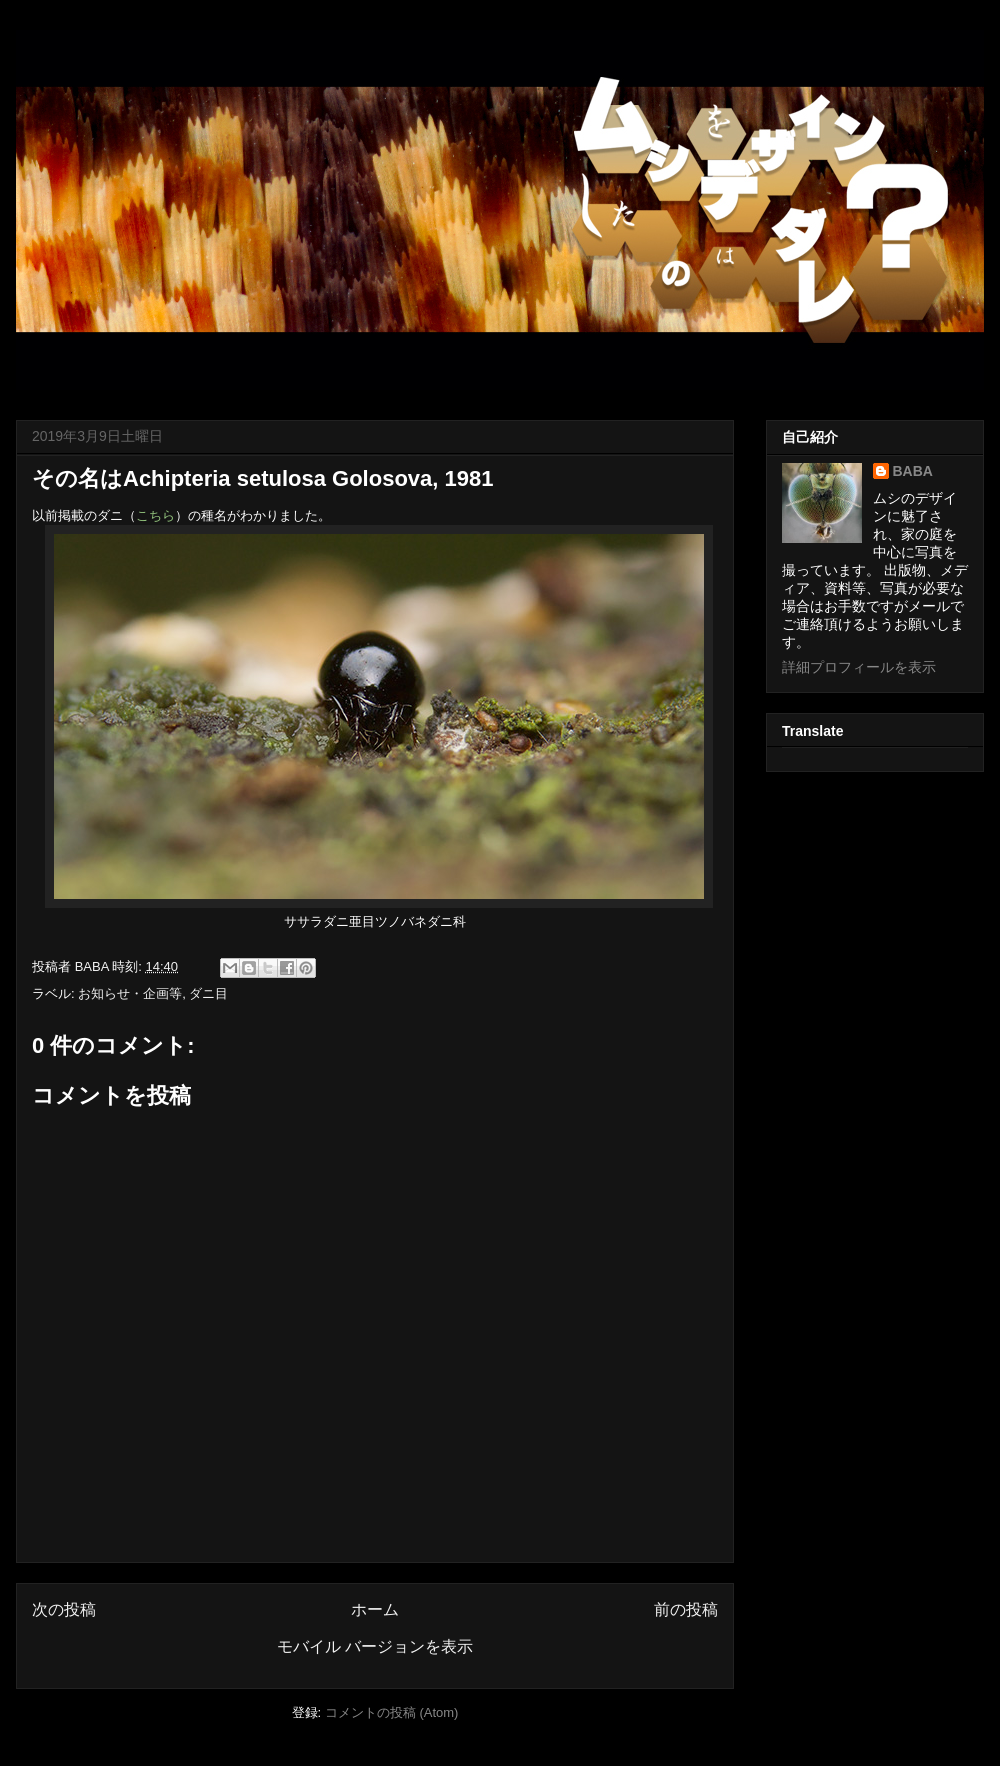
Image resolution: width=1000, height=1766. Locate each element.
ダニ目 (208, 993)
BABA (913, 471)
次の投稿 (64, 1609)
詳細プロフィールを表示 (859, 667)
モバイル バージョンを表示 (375, 1646)
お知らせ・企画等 (130, 993)
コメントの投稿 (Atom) (392, 1712)
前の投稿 (686, 1609)
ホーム (375, 1609)
